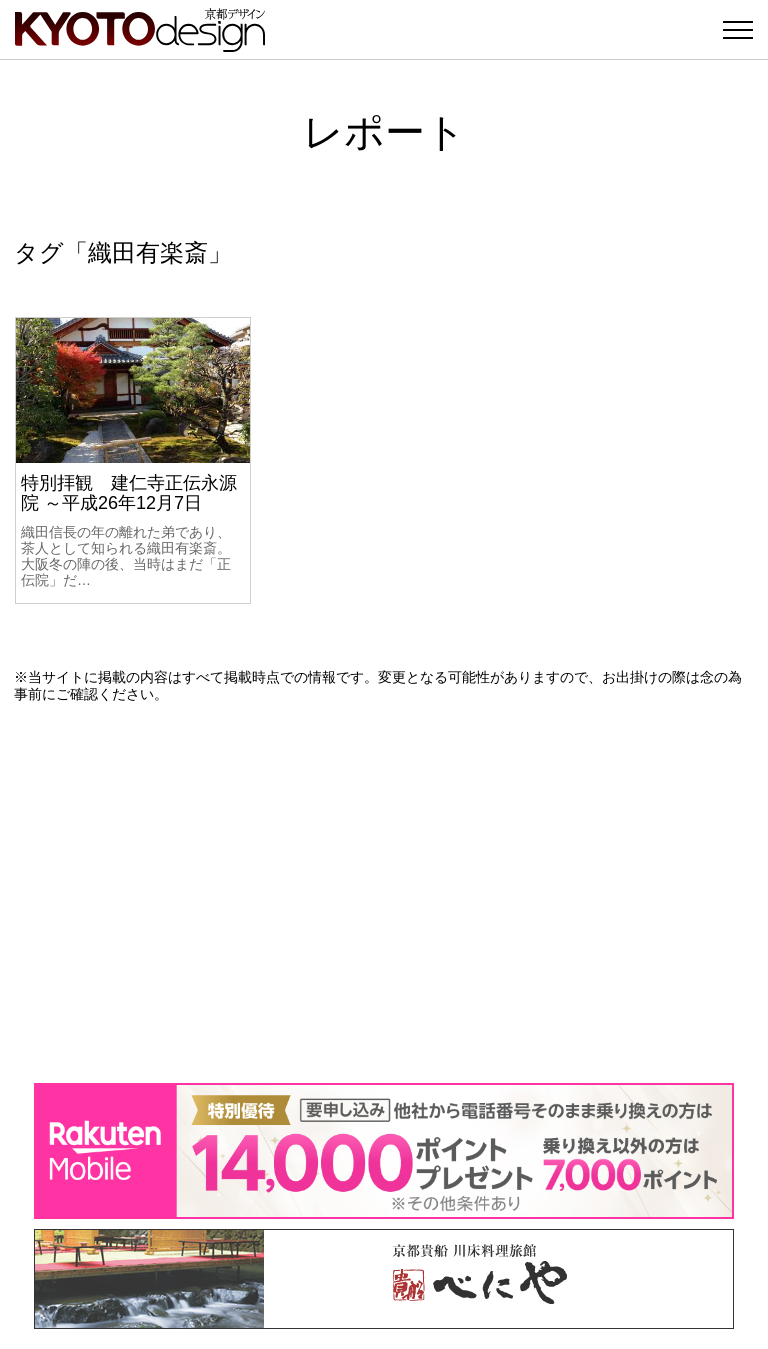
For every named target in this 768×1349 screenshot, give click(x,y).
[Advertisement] (384, 893)
